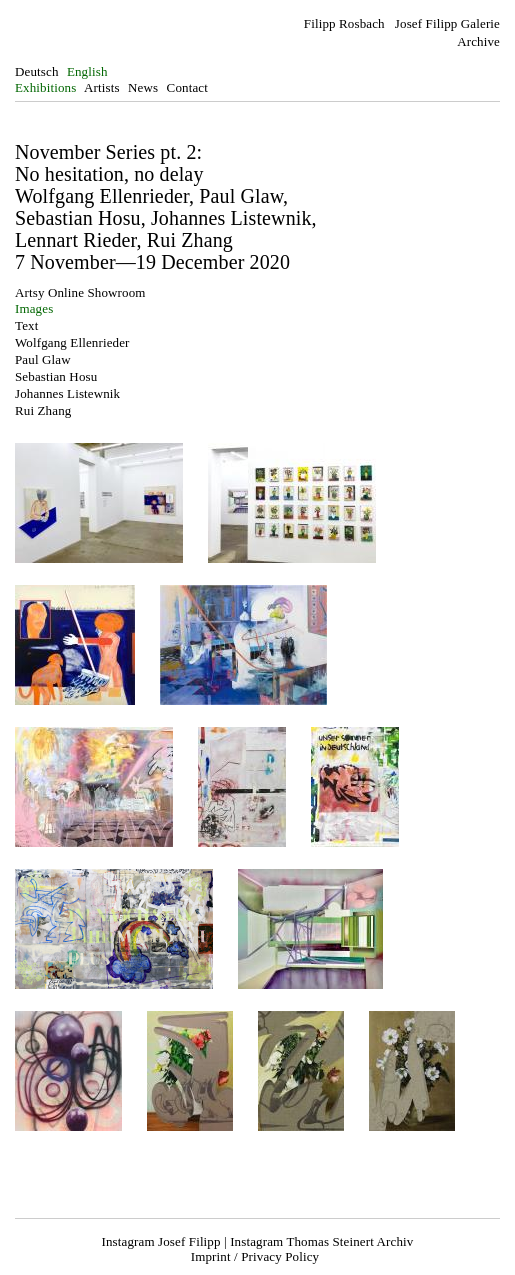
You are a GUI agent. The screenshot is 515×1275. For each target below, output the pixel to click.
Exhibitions (45, 87)
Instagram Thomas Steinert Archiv (321, 1241)
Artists (102, 87)
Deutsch (37, 71)
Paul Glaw (43, 359)
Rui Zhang (43, 410)
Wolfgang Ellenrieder (72, 342)
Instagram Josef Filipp (161, 1241)
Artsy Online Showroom (80, 292)
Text (26, 325)
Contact (187, 87)
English (87, 71)
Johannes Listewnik (67, 393)
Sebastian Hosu (56, 376)
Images (34, 308)
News (143, 87)
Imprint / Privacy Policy (255, 1256)
